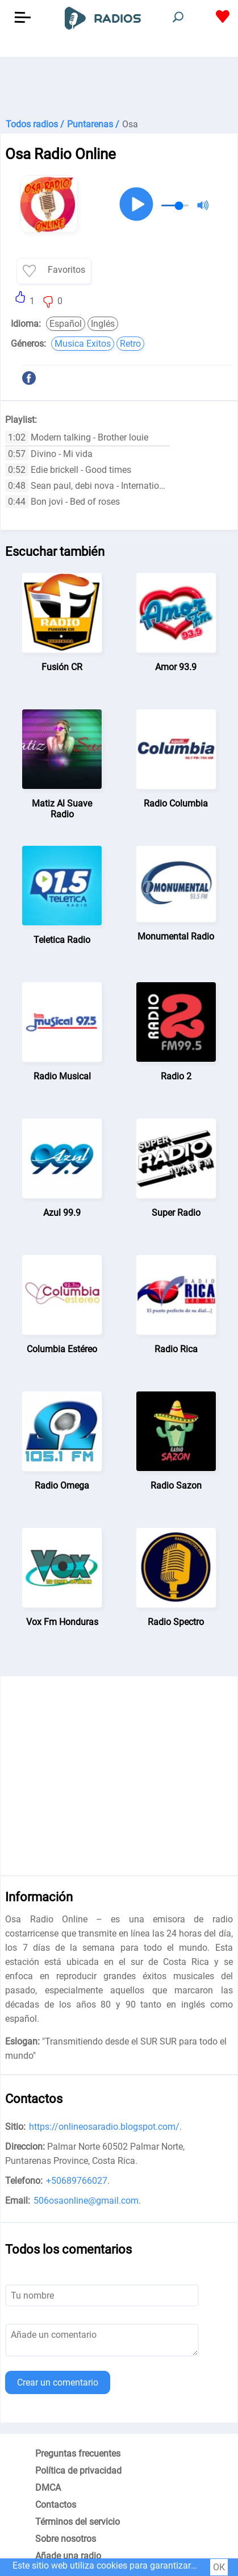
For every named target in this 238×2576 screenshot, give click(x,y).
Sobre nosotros (65, 2538)
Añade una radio (68, 2555)
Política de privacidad (78, 2470)
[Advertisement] (119, 85)
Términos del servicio (77, 2521)
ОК (219, 2567)
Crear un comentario (57, 2382)
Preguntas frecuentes (77, 2453)
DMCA (48, 2487)
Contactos (55, 2504)
